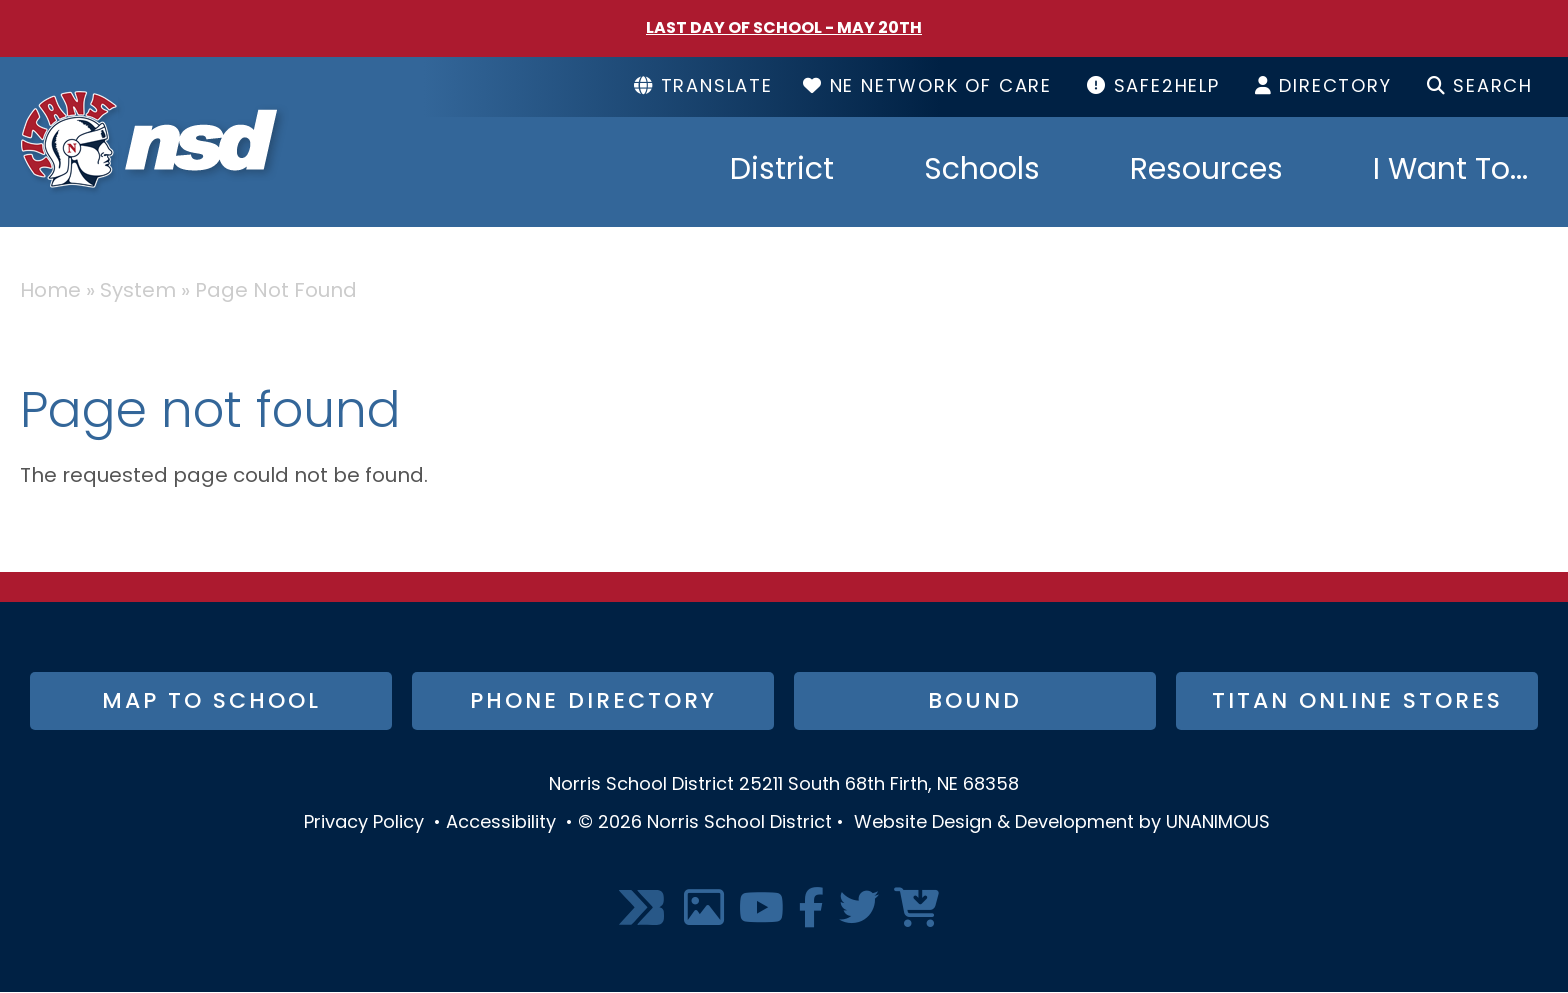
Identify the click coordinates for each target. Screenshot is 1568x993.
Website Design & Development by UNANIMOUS (1062, 823)
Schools (982, 172)
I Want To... (1450, 172)
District (782, 172)
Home (50, 292)
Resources (1206, 172)
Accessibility (501, 823)
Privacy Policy (364, 823)
